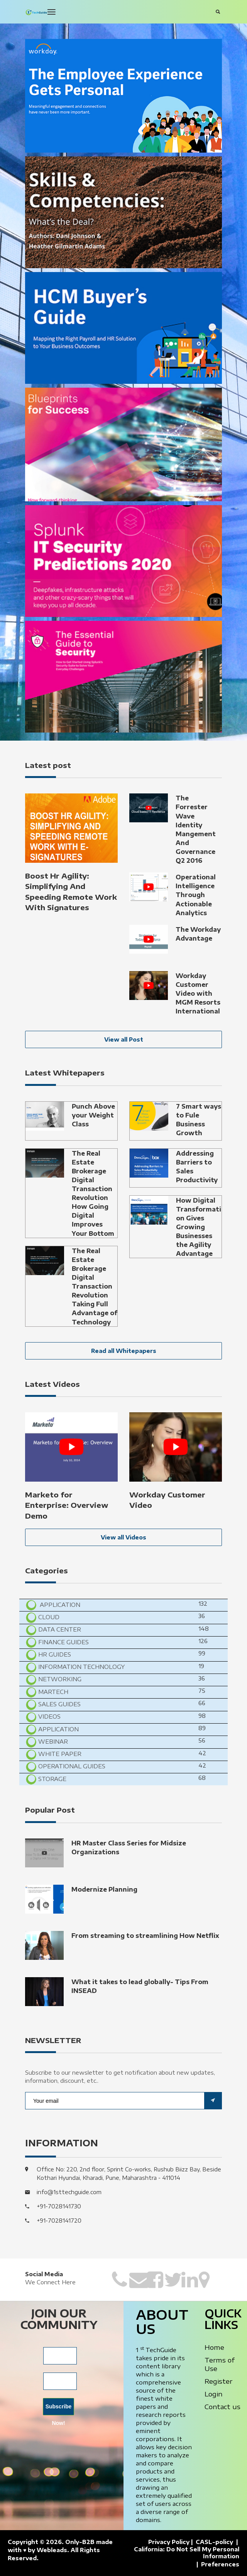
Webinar (52, 1741)
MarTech (52, 1691)
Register (218, 2381)
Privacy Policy (168, 2542)
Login (213, 2393)
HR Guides (54, 1654)
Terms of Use (220, 2364)
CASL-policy (214, 2542)
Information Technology (81, 1666)
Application (59, 1604)
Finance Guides (63, 1641)
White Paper (59, 1753)
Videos (49, 1716)
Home (214, 2347)
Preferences (220, 2564)
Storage (51, 1778)
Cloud (48, 1616)
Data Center (59, 1629)
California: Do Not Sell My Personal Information (186, 2552)
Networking (59, 1678)
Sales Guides (59, 1704)
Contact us (222, 2406)
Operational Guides (71, 1766)
